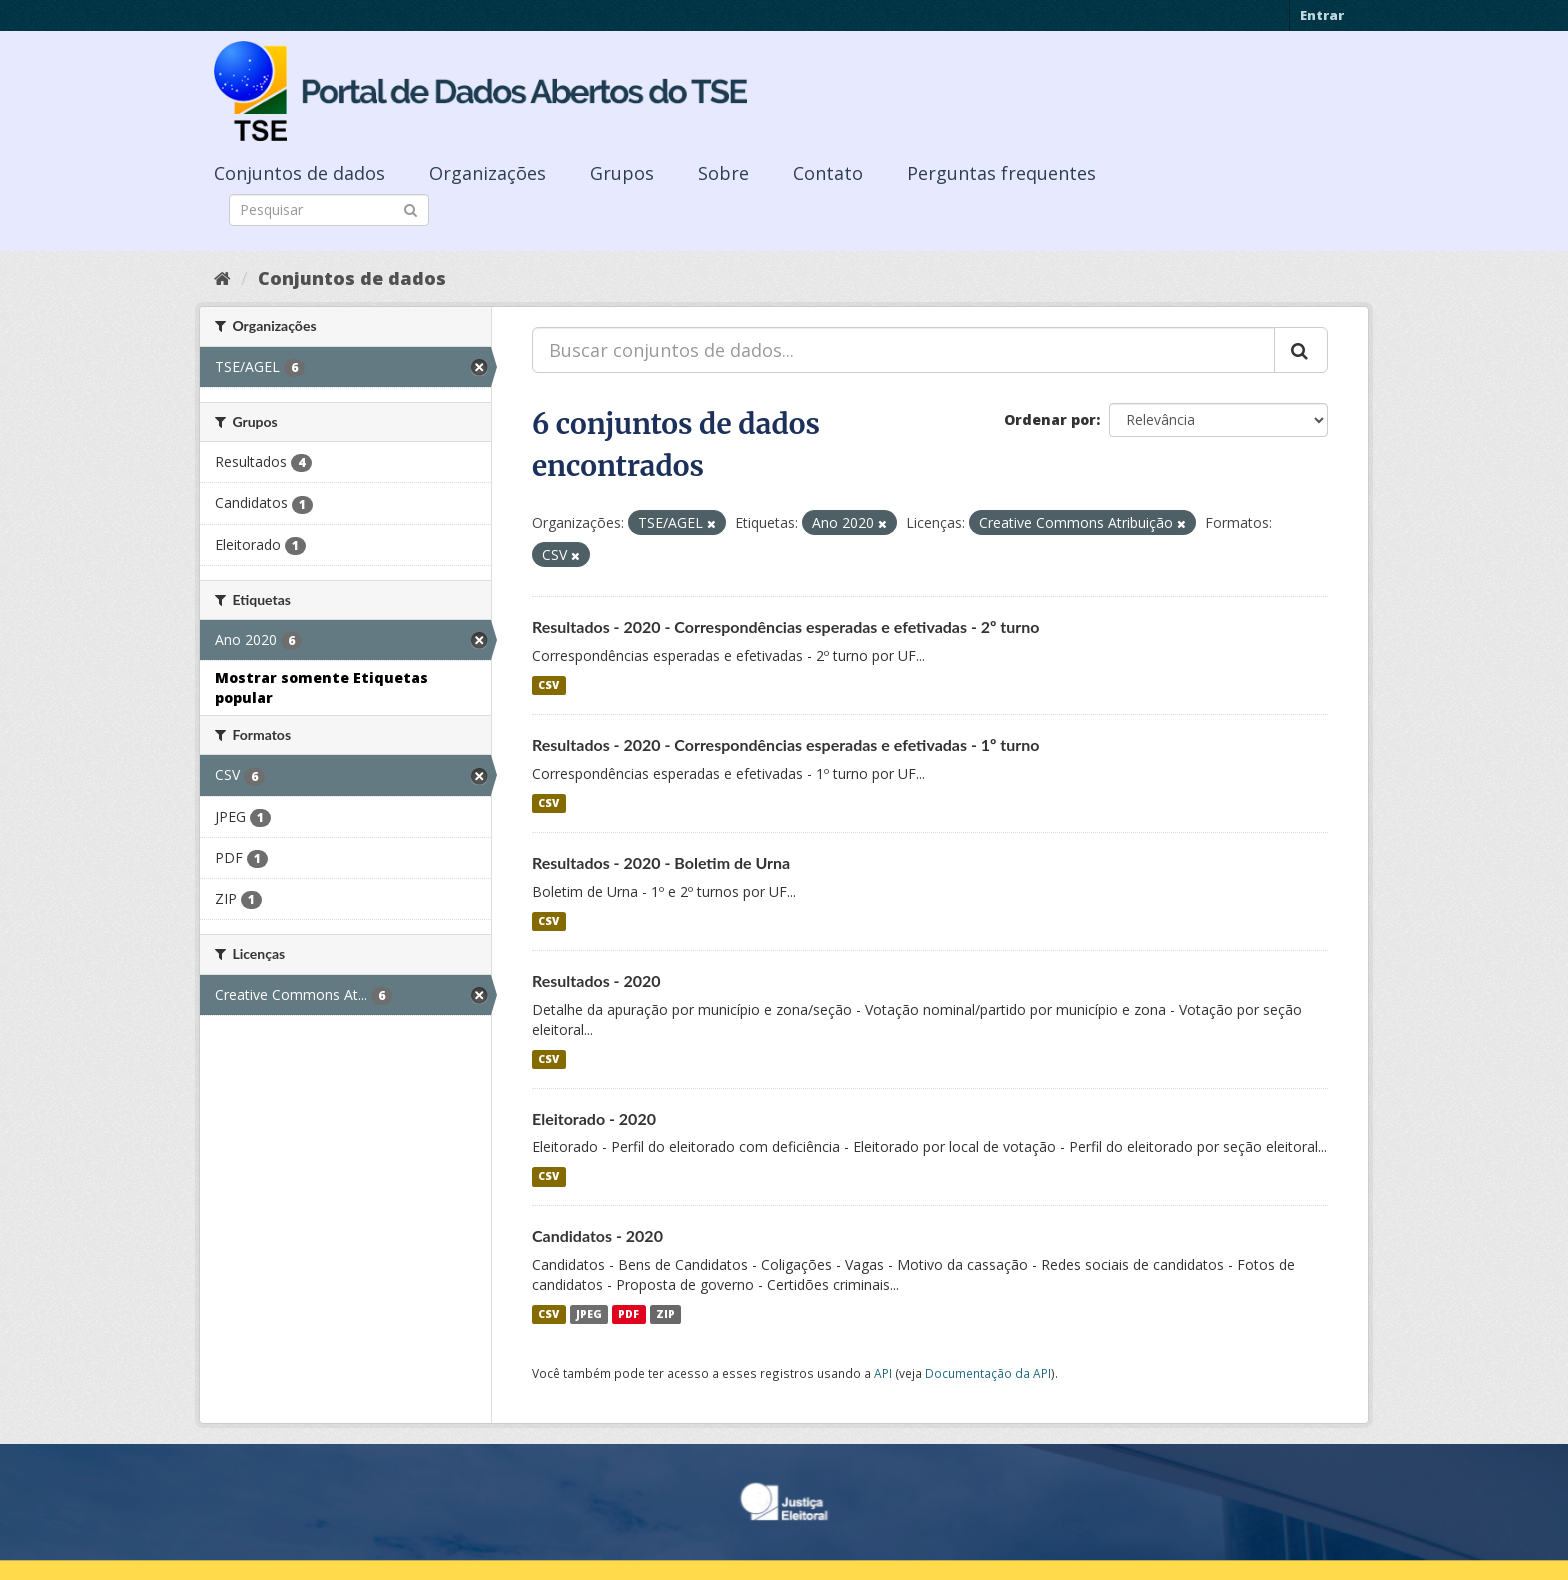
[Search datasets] (329, 210)
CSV (548, 685)
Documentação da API (988, 1373)
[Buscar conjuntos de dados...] (903, 350)
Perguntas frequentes (1001, 173)
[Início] (222, 278)
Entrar (1322, 15)
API (883, 1373)
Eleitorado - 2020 (594, 1118)
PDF (628, 1314)
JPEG (589, 1314)
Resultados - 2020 (596, 980)
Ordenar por (1050, 419)
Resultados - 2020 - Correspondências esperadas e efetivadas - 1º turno (786, 744)
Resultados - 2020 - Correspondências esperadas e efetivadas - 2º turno (786, 626)
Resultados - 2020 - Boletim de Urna (661, 862)
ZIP (665, 1314)
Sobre (723, 173)
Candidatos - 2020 (597, 1235)
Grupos (622, 173)
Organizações (487, 173)
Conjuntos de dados (299, 173)
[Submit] (410, 208)
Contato (828, 173)
